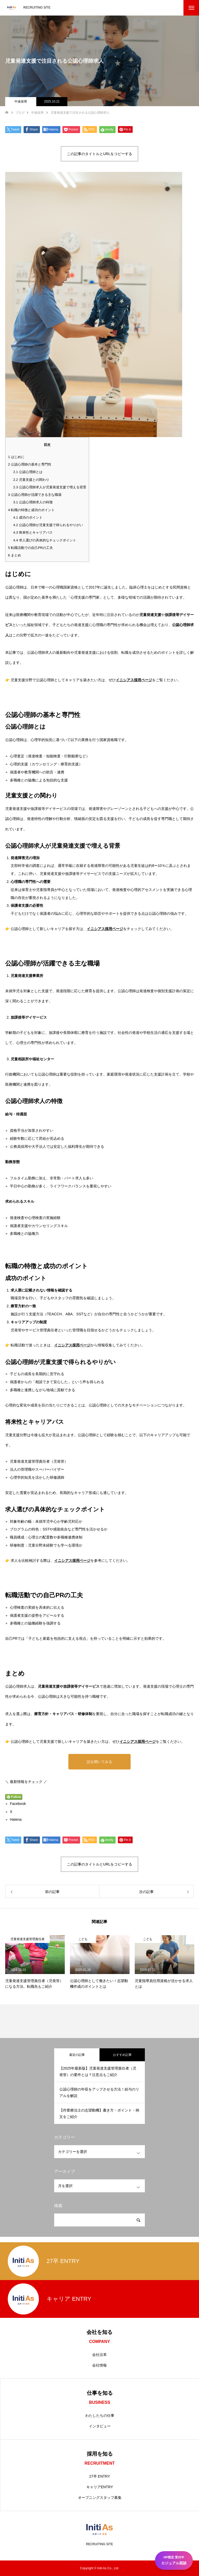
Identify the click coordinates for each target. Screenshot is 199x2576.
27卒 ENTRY (99, 2476)
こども (83, 1939)
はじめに (16, 457)
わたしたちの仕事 (99, 2415)
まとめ (14, 555)
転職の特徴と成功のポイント (31, 510)
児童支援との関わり (31, 480)
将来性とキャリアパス (33, 532)
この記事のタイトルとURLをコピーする (99, 154)
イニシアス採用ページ (134, 680)
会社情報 (99, 2365)
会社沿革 (99, 2355)
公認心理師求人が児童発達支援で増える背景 (49, 487)
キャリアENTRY (99, 2487)
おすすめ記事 (122, 2055)
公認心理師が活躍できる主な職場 (34, 495)
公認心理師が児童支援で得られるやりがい (48, 525)
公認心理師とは (27, 472)
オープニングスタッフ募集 (100, 2497)
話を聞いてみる (99, 1762)
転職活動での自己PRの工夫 (30, 548)
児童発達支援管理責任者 (27, 1939)
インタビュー (100, 2426)
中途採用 (21, 101)
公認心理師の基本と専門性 (29, 464)
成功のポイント (27, 517)
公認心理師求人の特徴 (33, 502)
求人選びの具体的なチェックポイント (44, 540)
